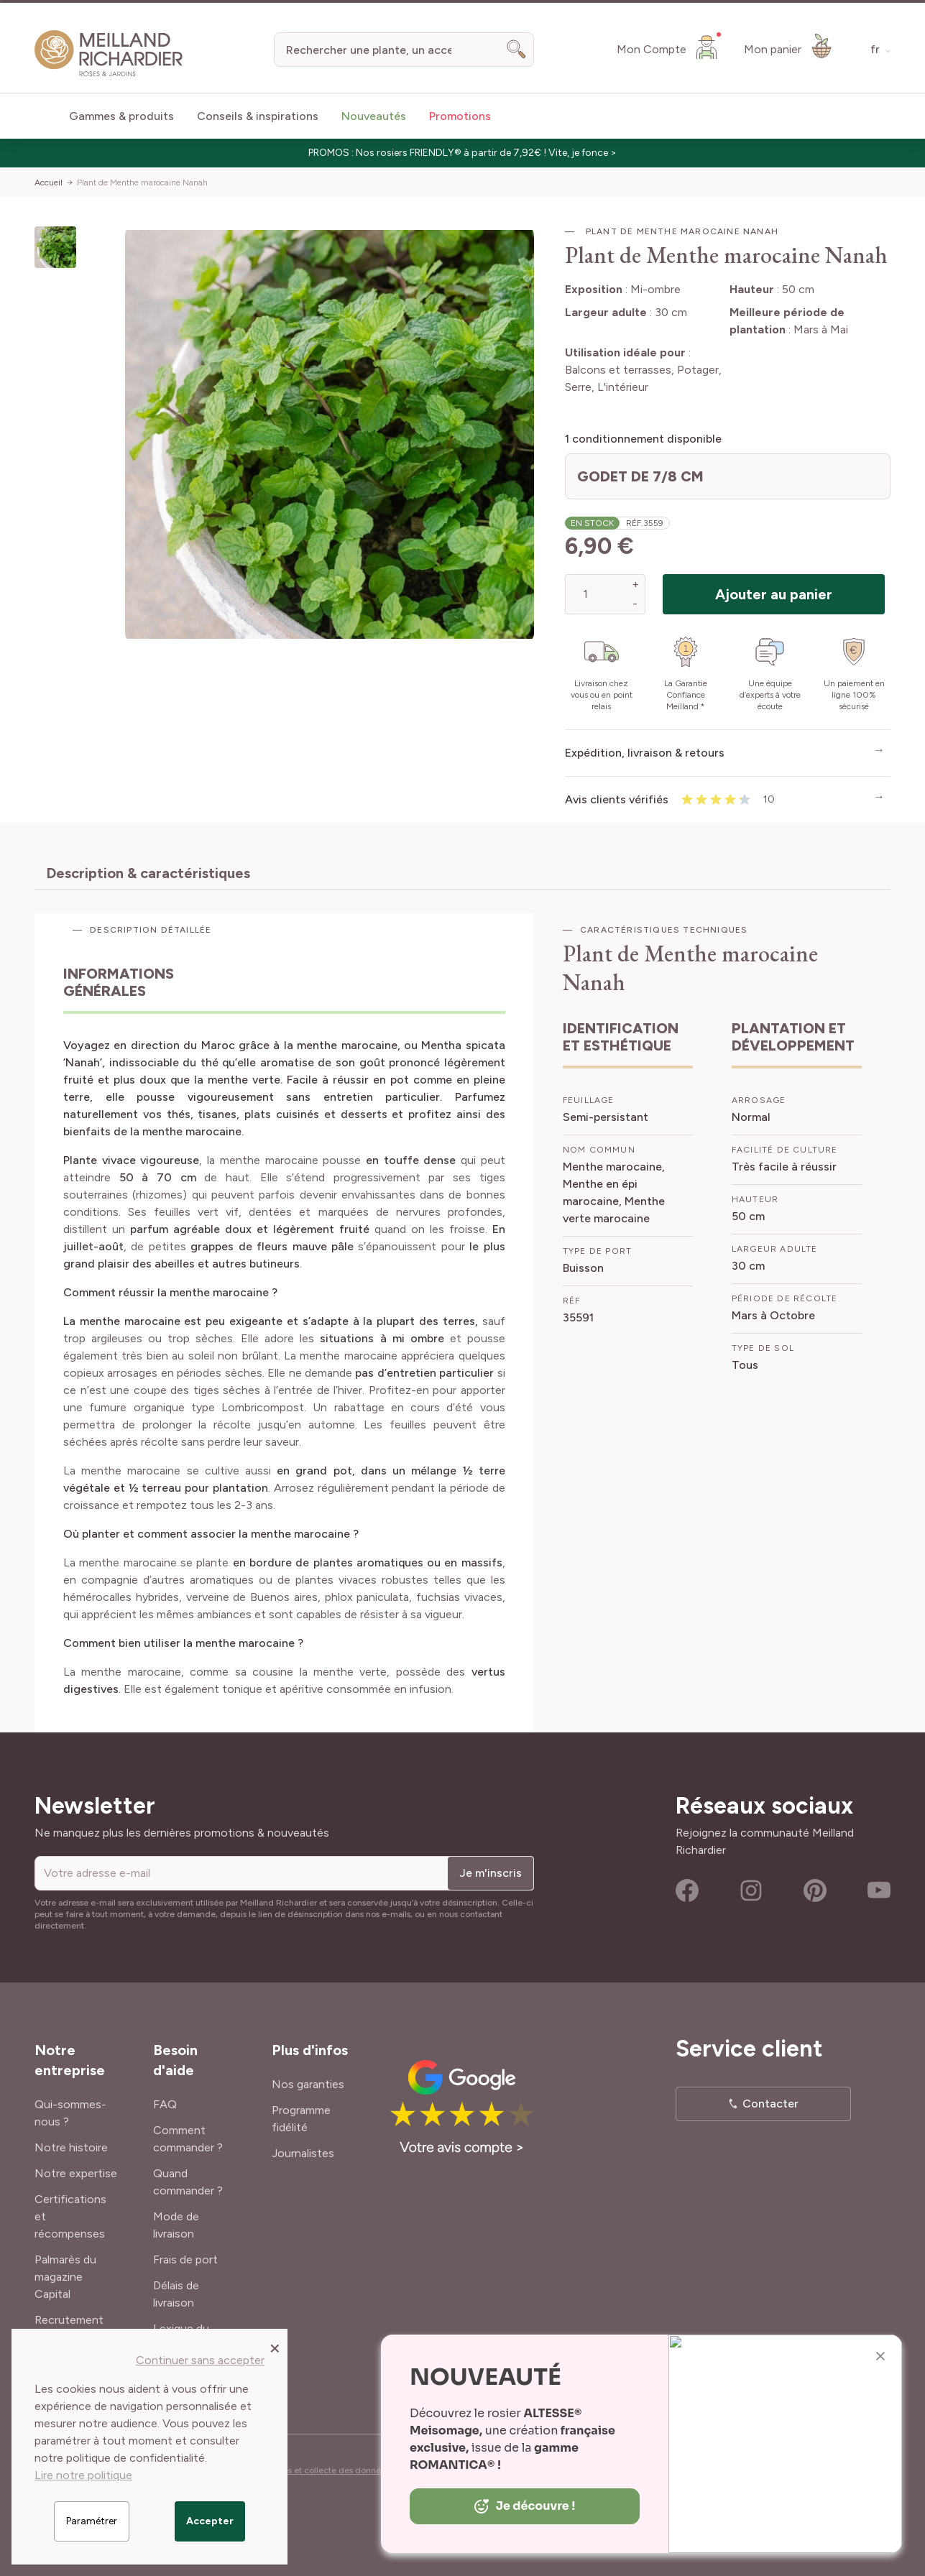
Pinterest (815, 1890)
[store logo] (108, 53)
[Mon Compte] (669, 46)
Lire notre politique (83, 2475)
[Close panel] (275, 2347)
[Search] (516, 49)
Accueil (48, 182)
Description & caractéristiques (148, 873)
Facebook (687, 1890)
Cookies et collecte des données (325, 2470)
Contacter (770, 2103)
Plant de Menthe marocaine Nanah (142, 182)
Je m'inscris (490, 1873)
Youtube (879, 1890)
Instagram (751, 1890)
